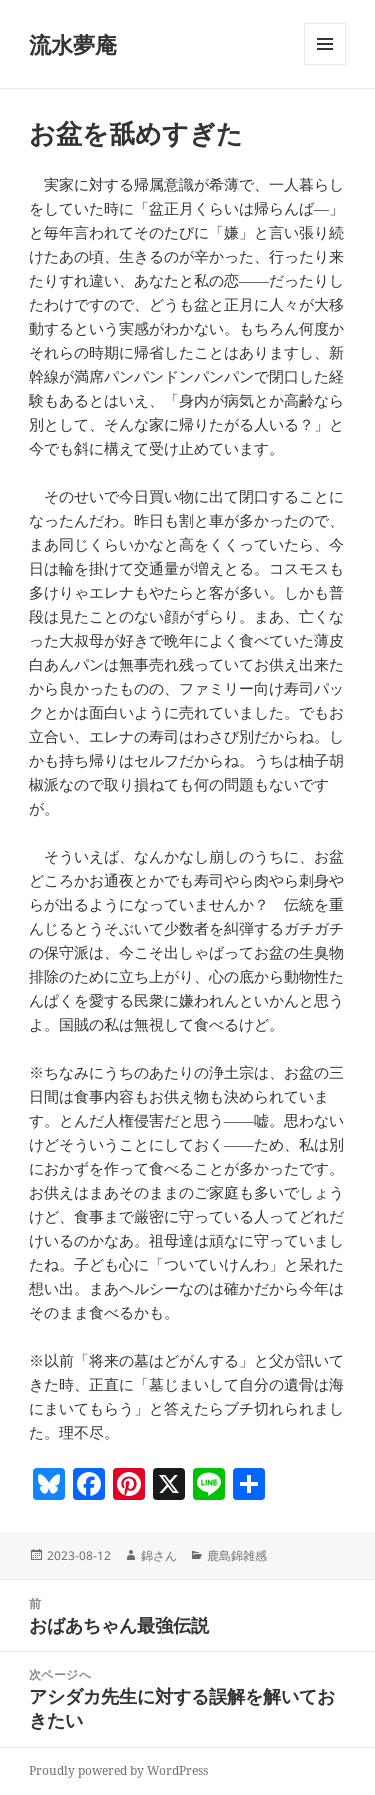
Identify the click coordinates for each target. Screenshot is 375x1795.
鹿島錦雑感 (237, 1555)
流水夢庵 (73, 44)
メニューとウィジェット (325, 64)
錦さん (159, 1555)
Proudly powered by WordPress (118, 1770)
